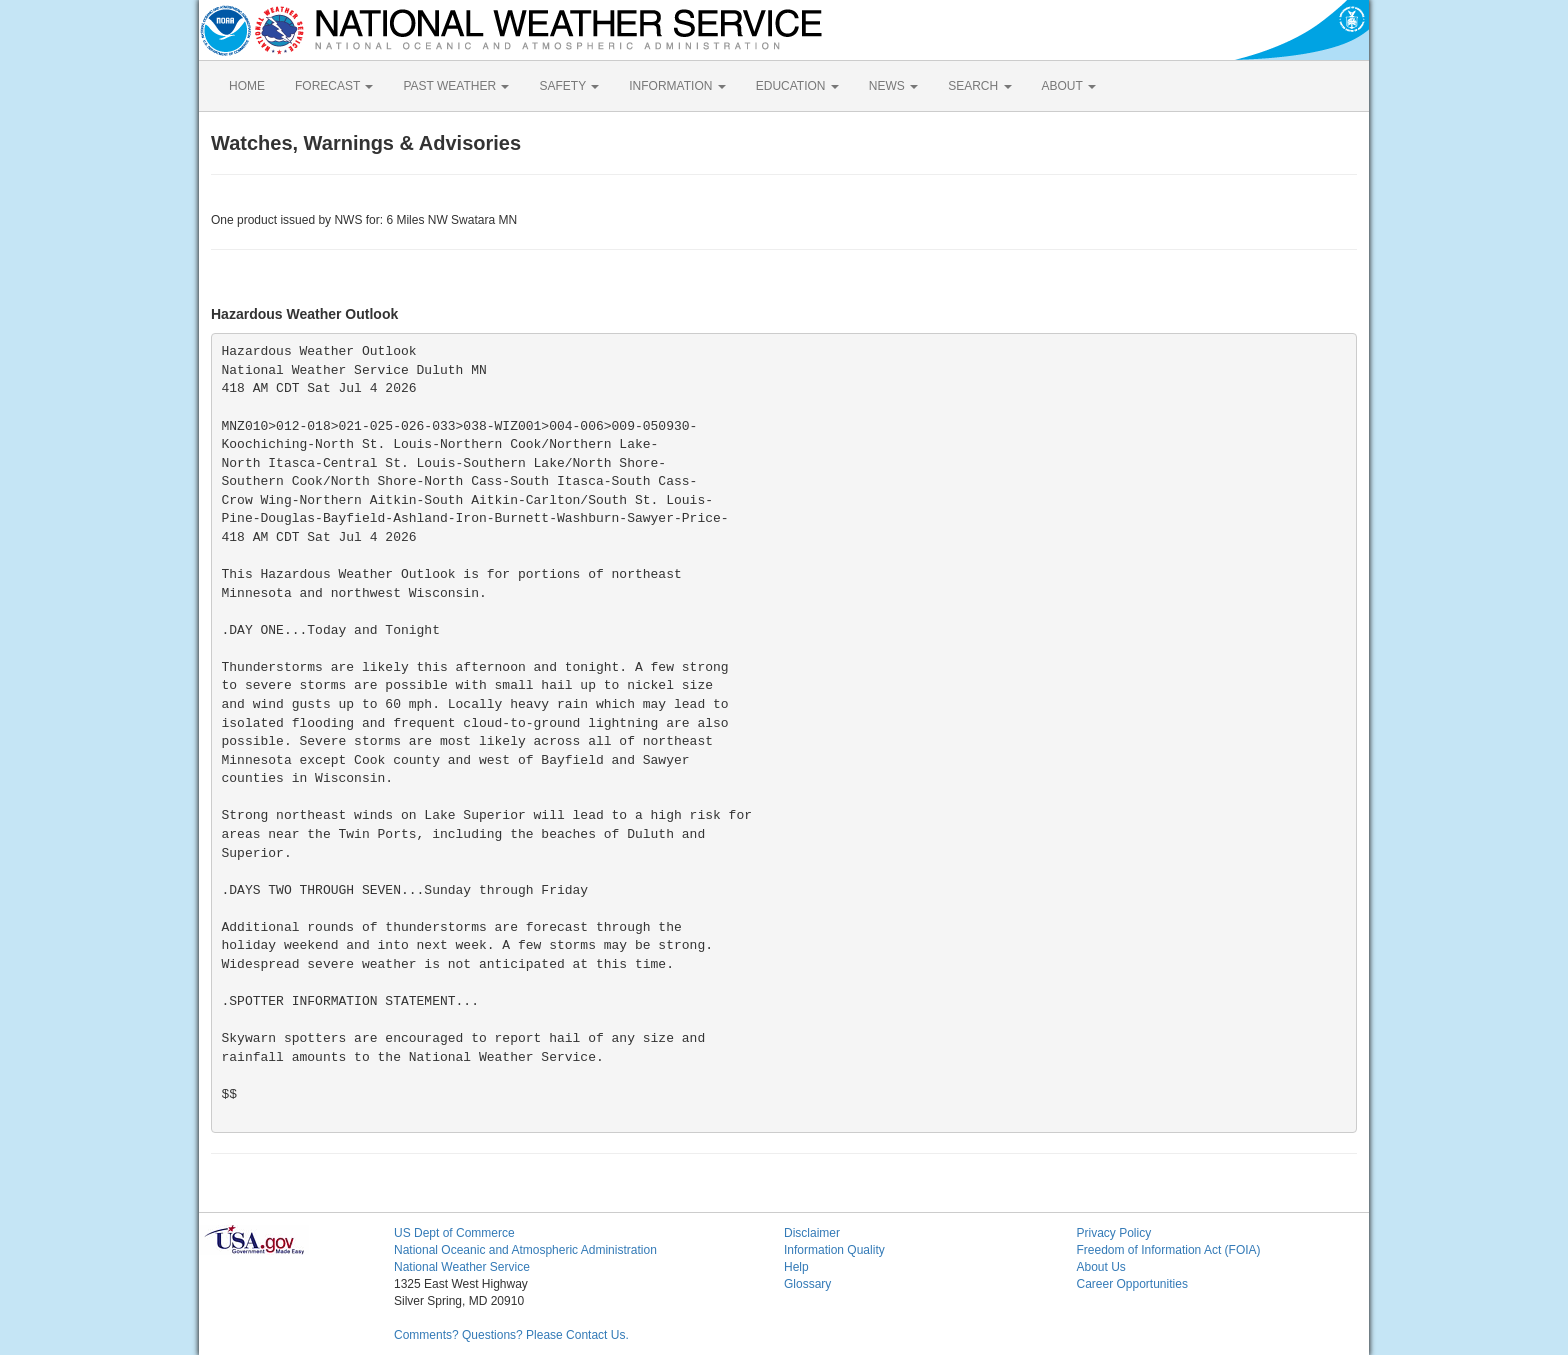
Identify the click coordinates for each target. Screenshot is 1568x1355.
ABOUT (1069, 86)
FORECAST (334, 86)
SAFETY (569, 86)
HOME (247, 86)
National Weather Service (462, 1267)
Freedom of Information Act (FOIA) (1169, 1250)
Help (796, 1267)
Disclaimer (812, 1233)
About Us (1101, 1267)
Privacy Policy (1114, 1233)
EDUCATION (797, 86)
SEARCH (979, 86)
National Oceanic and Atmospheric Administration (525, 1250)
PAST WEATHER (456, 86)
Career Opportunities (1132, 1284)
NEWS (893, 86)
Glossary (807, 1284)
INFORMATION (677, 86)
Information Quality (834, 1250)
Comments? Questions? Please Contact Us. (511, 1335)
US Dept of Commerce (454, 1233)
